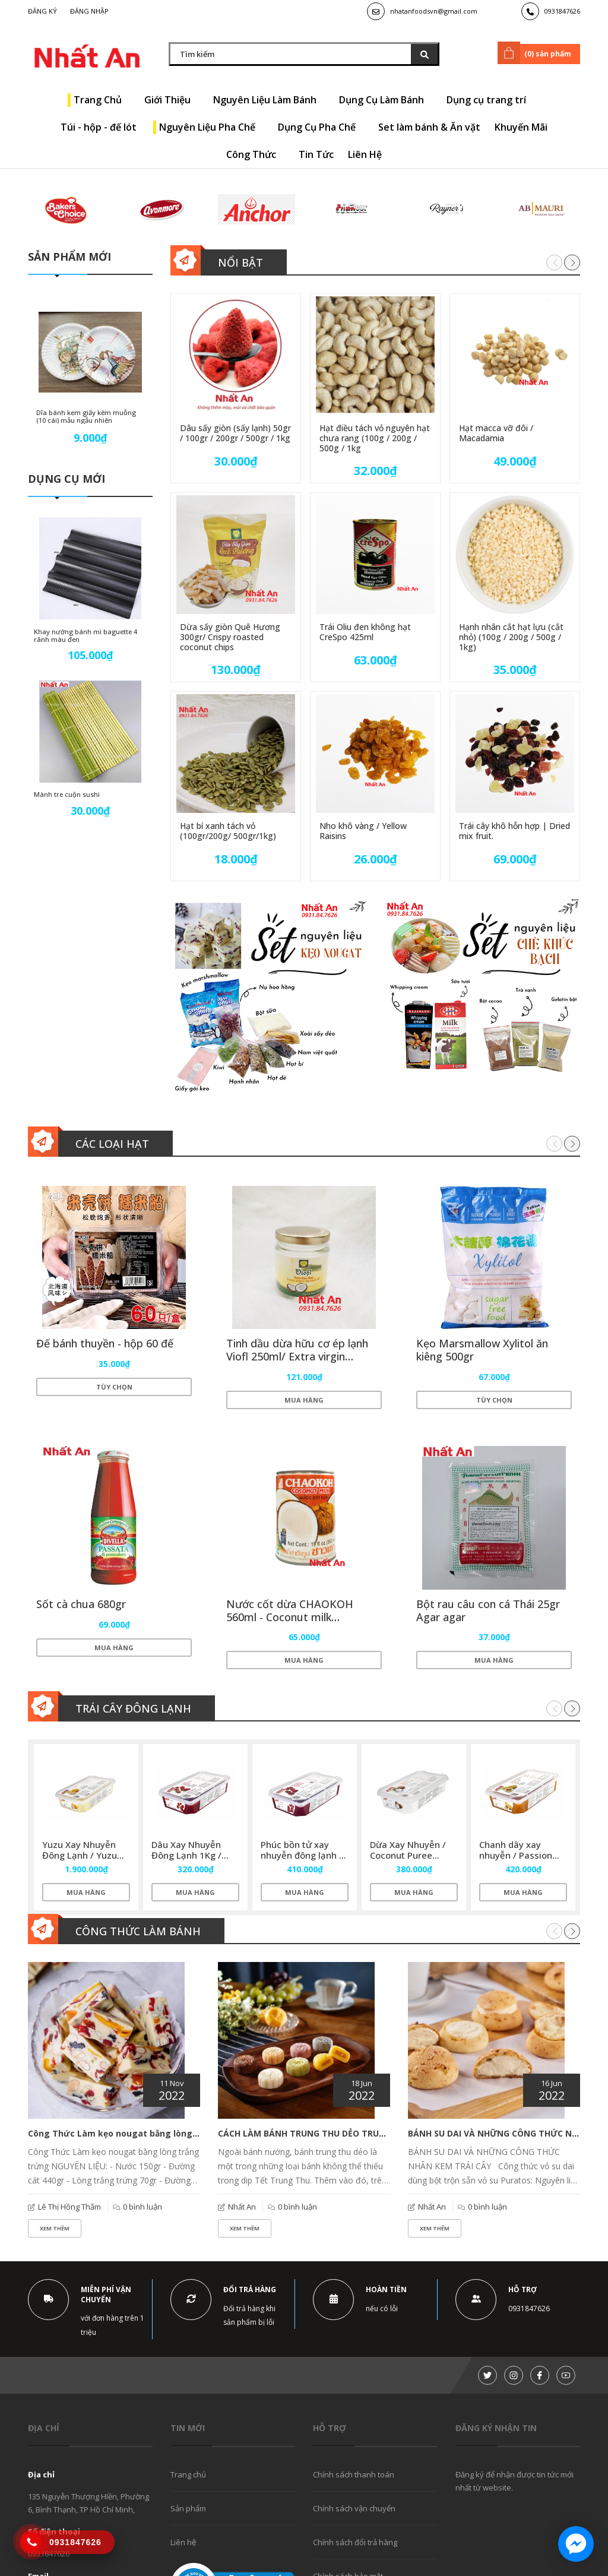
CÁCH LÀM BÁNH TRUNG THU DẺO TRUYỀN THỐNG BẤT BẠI (341, 2136)
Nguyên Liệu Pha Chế (211, 127)
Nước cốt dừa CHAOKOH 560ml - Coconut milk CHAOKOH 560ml (290, 1618)
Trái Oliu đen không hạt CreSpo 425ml (365, 632)
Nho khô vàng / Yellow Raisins (363, 830)
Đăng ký (42, 11)
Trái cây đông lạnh (133, 1711)
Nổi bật (240, 262)
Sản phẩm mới (69, 256)
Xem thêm (54, 2231)
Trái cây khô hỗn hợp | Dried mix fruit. (514, 830)
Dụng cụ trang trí (490, 99)
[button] (572, 263)
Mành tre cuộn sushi (67, 795)
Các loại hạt (112, 1144)
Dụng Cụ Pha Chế (321, 127)
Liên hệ (183, 2545)
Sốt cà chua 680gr (81, 1605)
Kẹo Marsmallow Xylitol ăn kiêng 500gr (483, 1350)
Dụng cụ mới (66, 480)
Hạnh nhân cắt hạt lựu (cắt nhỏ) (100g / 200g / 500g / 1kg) (511, 637)
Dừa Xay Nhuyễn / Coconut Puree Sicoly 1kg (408, 1858)
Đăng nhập (89, 11)
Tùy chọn (114, 1387)
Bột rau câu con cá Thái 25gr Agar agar (488, 1611)
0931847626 (562, 11)
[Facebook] (539, 2378)
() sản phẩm (536, 53)
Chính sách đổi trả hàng (355, 2545)
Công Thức (255, 154)
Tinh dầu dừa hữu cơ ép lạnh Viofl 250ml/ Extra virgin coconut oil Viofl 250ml (298, 1356)
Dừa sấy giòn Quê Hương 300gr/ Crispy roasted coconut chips (230, 637)
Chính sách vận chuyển (354, 2511)
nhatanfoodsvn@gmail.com (433, 11)
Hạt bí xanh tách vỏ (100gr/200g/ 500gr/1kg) (228, 830)
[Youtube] (565, 2378)
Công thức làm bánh (138, 1934)
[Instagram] (513, 2378)
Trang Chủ (102, 99)
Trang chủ (188, 2477)
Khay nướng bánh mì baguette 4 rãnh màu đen (85, 636)
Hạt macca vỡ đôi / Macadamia (496, 433)
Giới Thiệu (171, 99)
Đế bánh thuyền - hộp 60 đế (105, 1344)
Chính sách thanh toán (353, 2477)
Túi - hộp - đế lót (103, 127)
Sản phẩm (188, 2511)
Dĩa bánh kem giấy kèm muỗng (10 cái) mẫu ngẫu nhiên (87, 416)
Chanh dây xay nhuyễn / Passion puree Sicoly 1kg (516, 1858)
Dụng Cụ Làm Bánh (385, 99)
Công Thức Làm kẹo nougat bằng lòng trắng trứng (137, 2136)
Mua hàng (304, 1399)
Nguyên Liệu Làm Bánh (269, 99)
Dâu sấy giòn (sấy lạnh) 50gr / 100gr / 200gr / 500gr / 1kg (235, 433)
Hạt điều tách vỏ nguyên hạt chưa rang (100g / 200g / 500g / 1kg (374, 438)
